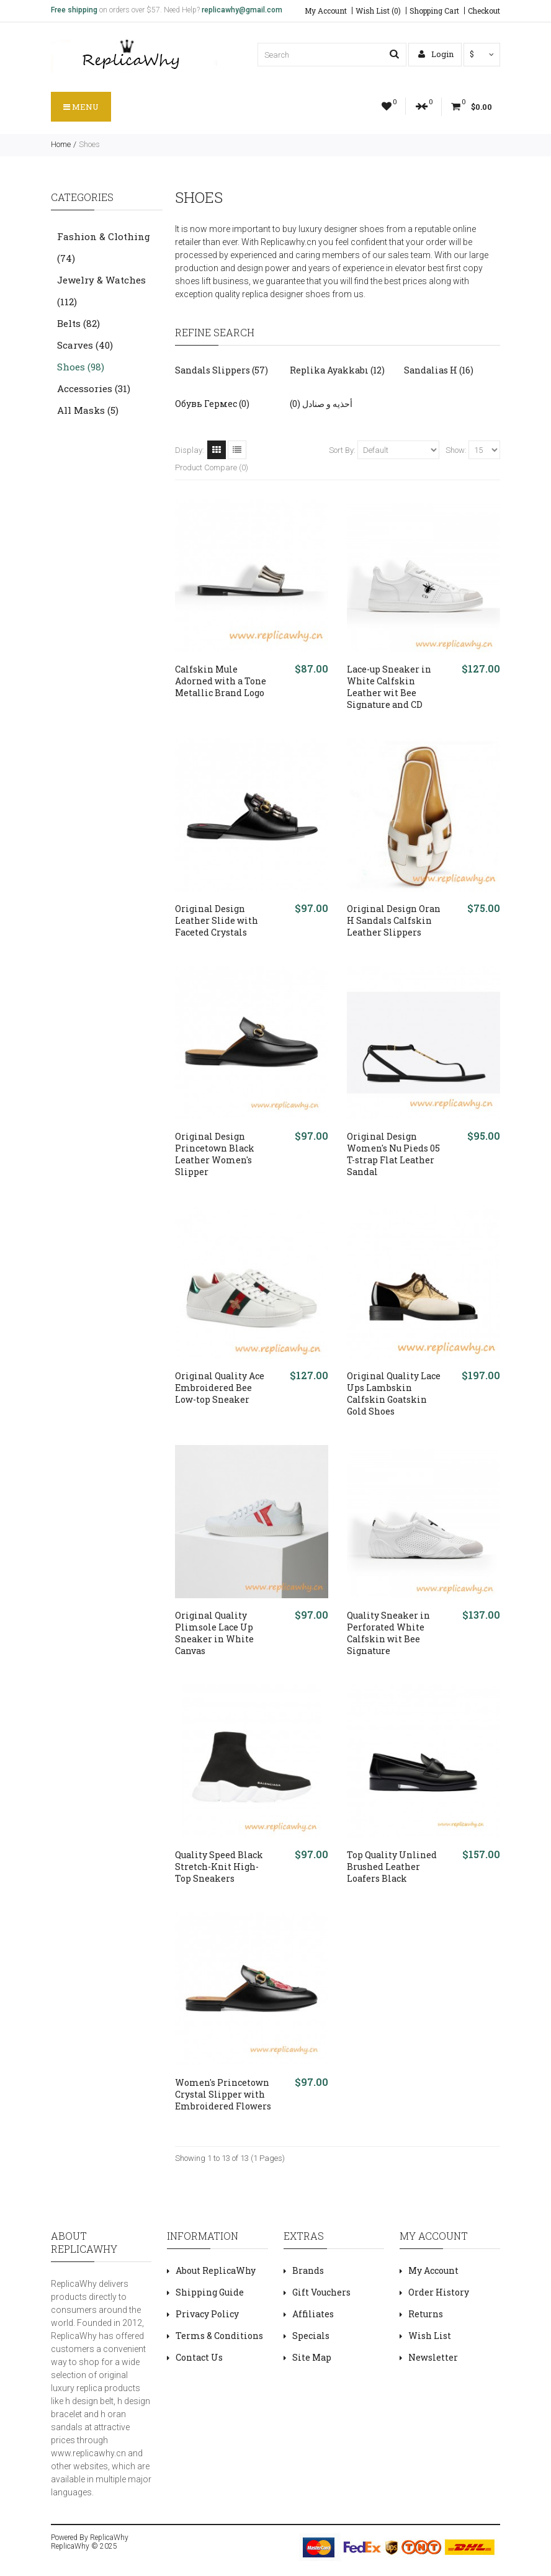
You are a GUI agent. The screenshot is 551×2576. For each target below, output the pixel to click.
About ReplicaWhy (216, 2270)
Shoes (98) (80, 366)
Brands (308, 2270)
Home (61, 144)
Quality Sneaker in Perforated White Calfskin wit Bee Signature (388, 1633)
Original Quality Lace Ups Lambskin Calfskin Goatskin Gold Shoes (394, 1393)
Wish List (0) (378, 10)
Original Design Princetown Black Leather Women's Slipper (214, 1154)
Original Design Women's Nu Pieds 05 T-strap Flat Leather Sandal (393, 1154)
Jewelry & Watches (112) (101, 291)
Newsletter (433, 2357)
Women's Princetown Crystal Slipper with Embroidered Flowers (223, 2094)
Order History (438, 2292)
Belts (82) (78, 323)
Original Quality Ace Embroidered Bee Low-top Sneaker (219, 1387)
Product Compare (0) (211, 467)
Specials (310, 2335)
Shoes (89, 144)
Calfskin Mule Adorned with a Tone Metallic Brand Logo (220, 681)
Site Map (311, 2357)
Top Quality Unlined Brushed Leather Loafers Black (392, 1866)
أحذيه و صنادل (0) (321, 403)
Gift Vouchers (321, 2292)
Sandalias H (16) (438, 370)
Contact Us (199, 2357)
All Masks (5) (88, 410)
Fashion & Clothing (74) (103, 247)
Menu (81, 106)
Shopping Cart (434, 10)
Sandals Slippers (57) (221, 370)
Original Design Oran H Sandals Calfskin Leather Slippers (394, 920)
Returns (425, 2314)
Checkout (484, 10)
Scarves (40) (85, 345)
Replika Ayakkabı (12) (337, 370)
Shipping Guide (210, 2292)
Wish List (429, 2335)
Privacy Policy (207, 2314)
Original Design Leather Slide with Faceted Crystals (216, 920)
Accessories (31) (93, 388)
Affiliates (313, 2314)
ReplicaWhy (109, 2537)
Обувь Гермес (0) (212, 403)
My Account (326, 10)
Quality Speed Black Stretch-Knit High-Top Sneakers (219, 1866)
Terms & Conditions (219, 2335)
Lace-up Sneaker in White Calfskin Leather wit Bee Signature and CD (389, 686)
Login (436, 54)
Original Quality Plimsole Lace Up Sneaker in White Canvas (214, 1633)
